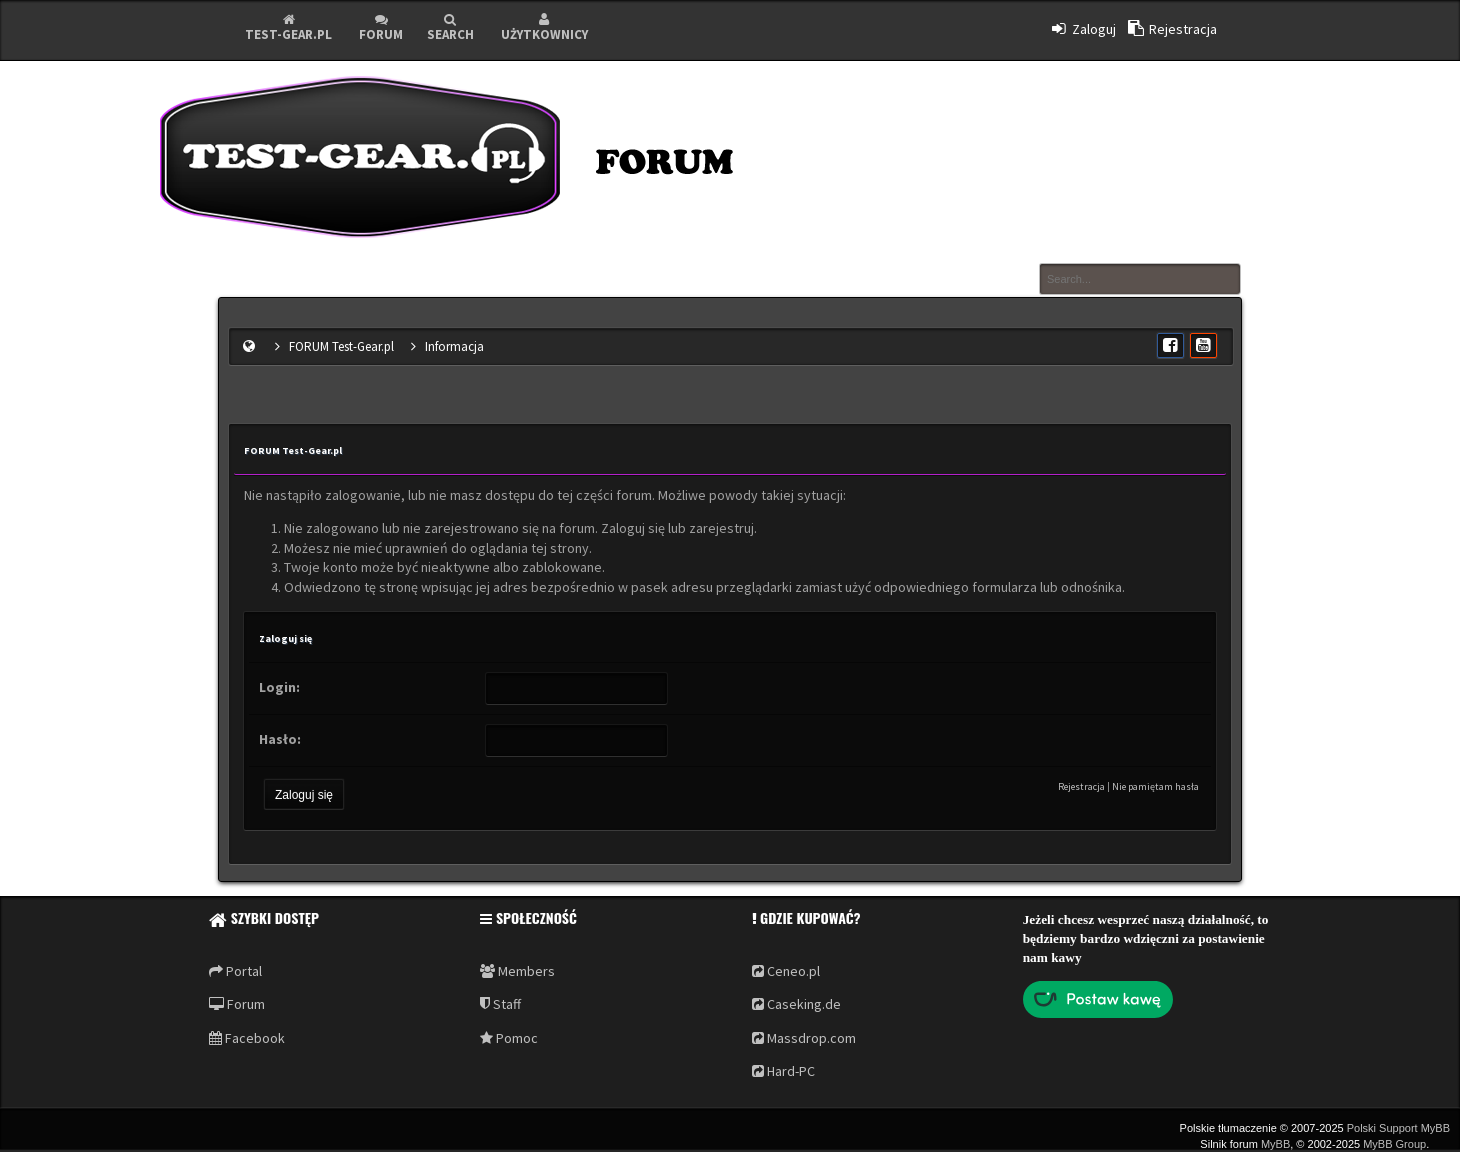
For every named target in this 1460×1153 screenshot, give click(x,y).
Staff (500, 1004)
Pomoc (509, 1038)
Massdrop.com (804, 1038)
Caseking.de (796, 1004)
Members (517, 971)
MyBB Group (1394, 1144)
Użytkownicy (544, 28)
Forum (381, 28)
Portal (235, 971)
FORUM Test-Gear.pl (341, 346)
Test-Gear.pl (288, 28)
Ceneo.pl (786, 971)
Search (450, 28)
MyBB (1275, 1144)
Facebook (247, 1038)
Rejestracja (1081, 786)
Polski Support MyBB (1398, 1128)
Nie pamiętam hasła (1155, 786)
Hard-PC (783, 1071)
